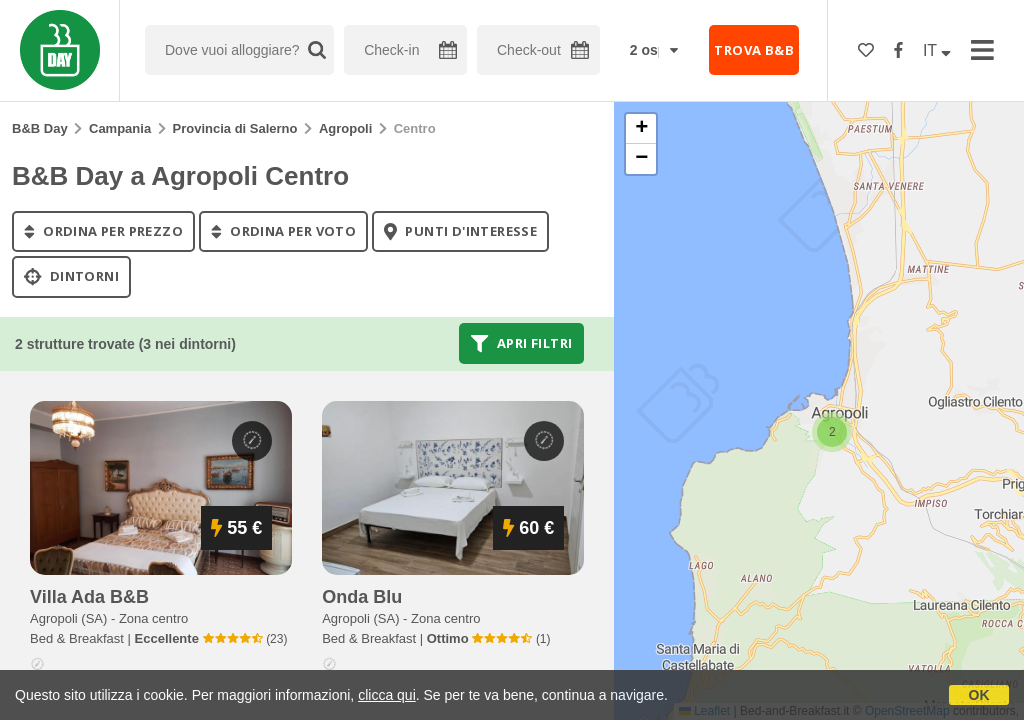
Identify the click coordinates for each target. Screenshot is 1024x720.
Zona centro (153, 618)
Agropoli (345, 128)
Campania (120, 128)
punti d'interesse (460, 231)
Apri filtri (521, 343)
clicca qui (387, 695)
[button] (832, 432)
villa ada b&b (89, 597)
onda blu (362, 597)
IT (937, 50)
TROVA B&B (754, 50)
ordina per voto (283, 231)
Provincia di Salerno (235, 128)
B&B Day (40, 128)
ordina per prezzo (103, 231)
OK (979, 695)
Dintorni (71, 277)
